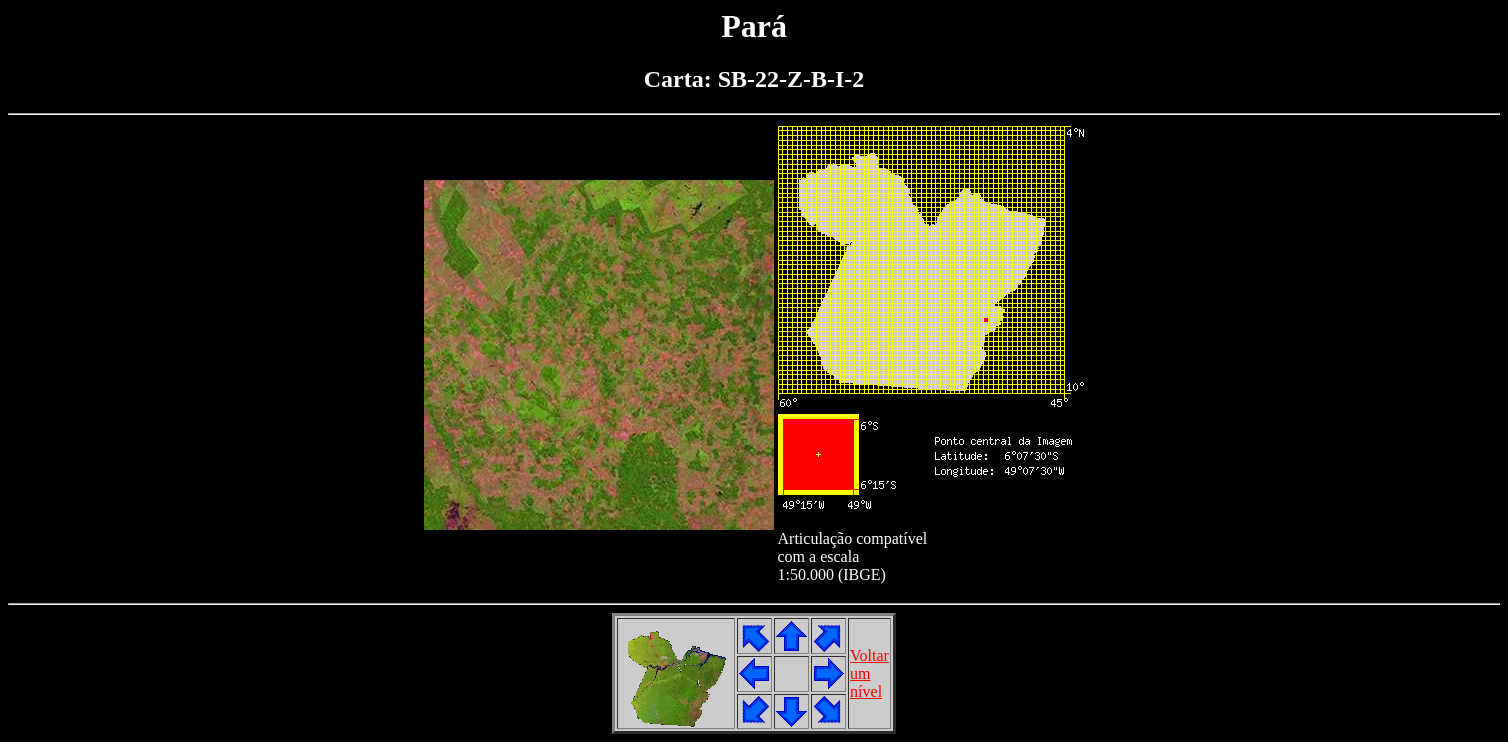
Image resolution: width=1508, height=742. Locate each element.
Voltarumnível (869, 673)
